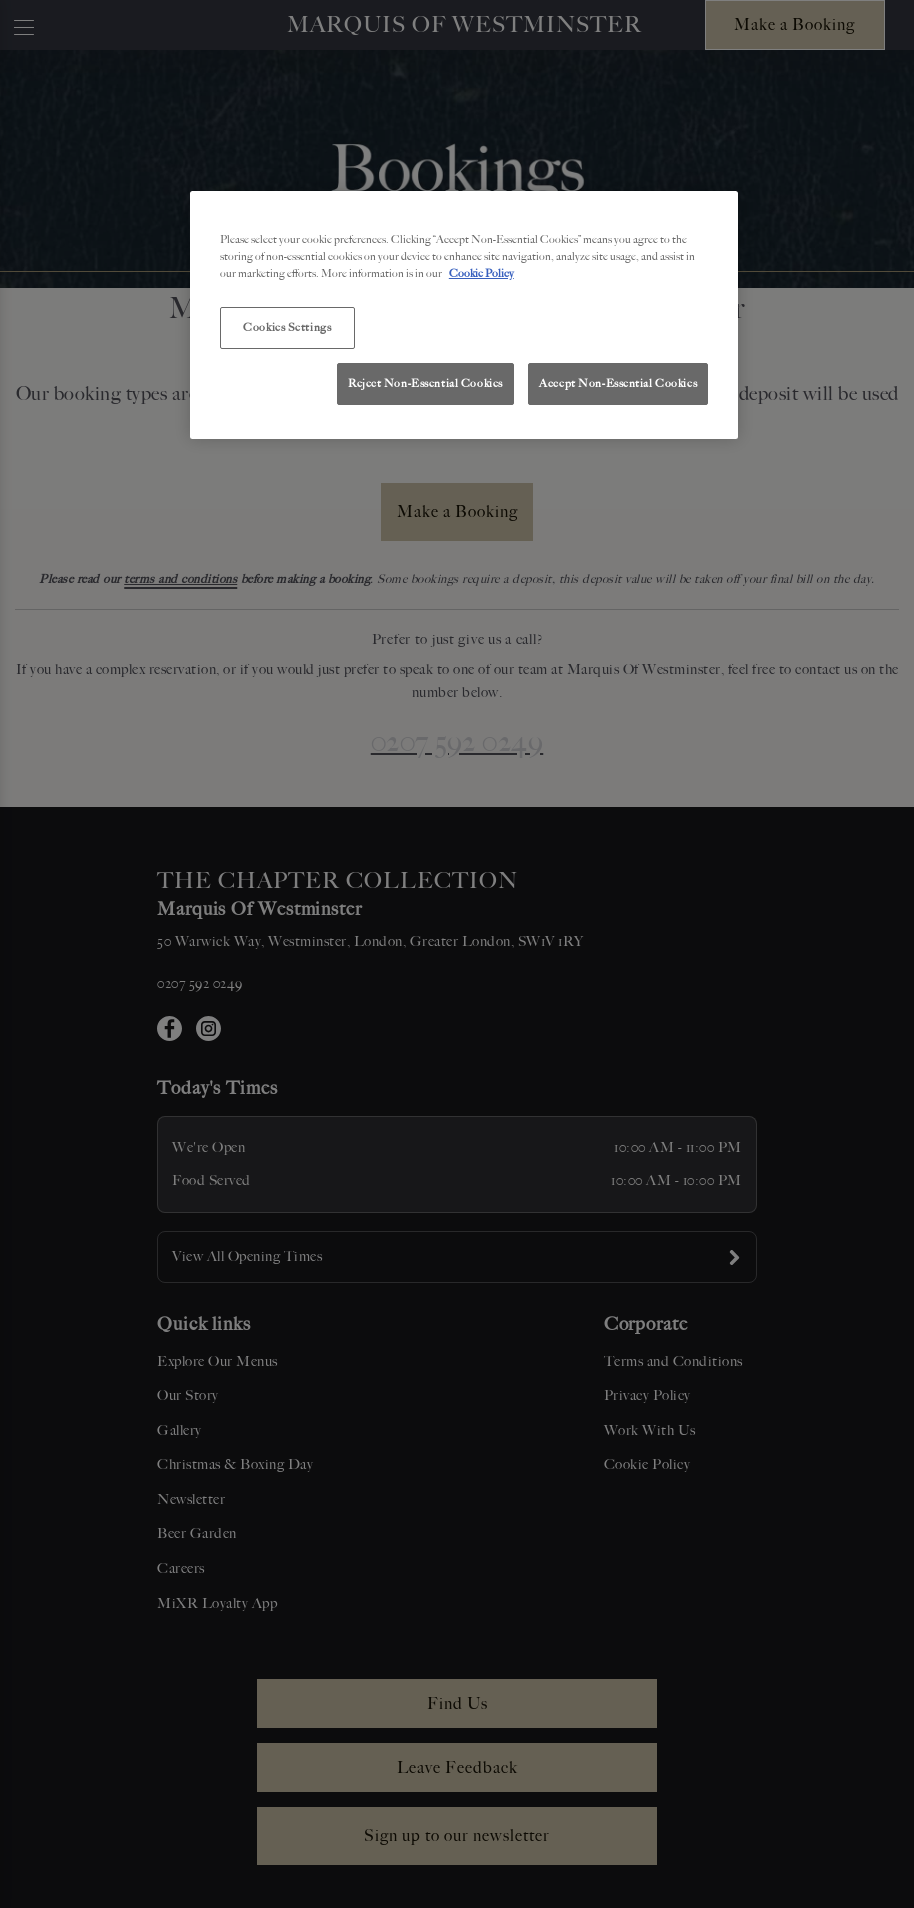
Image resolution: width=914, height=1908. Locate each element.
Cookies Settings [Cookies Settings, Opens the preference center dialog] (287, 327)
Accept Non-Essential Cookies (618, 383)
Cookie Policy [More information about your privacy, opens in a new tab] (481, 273)
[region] (464, 315)
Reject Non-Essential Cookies (425, 383)
